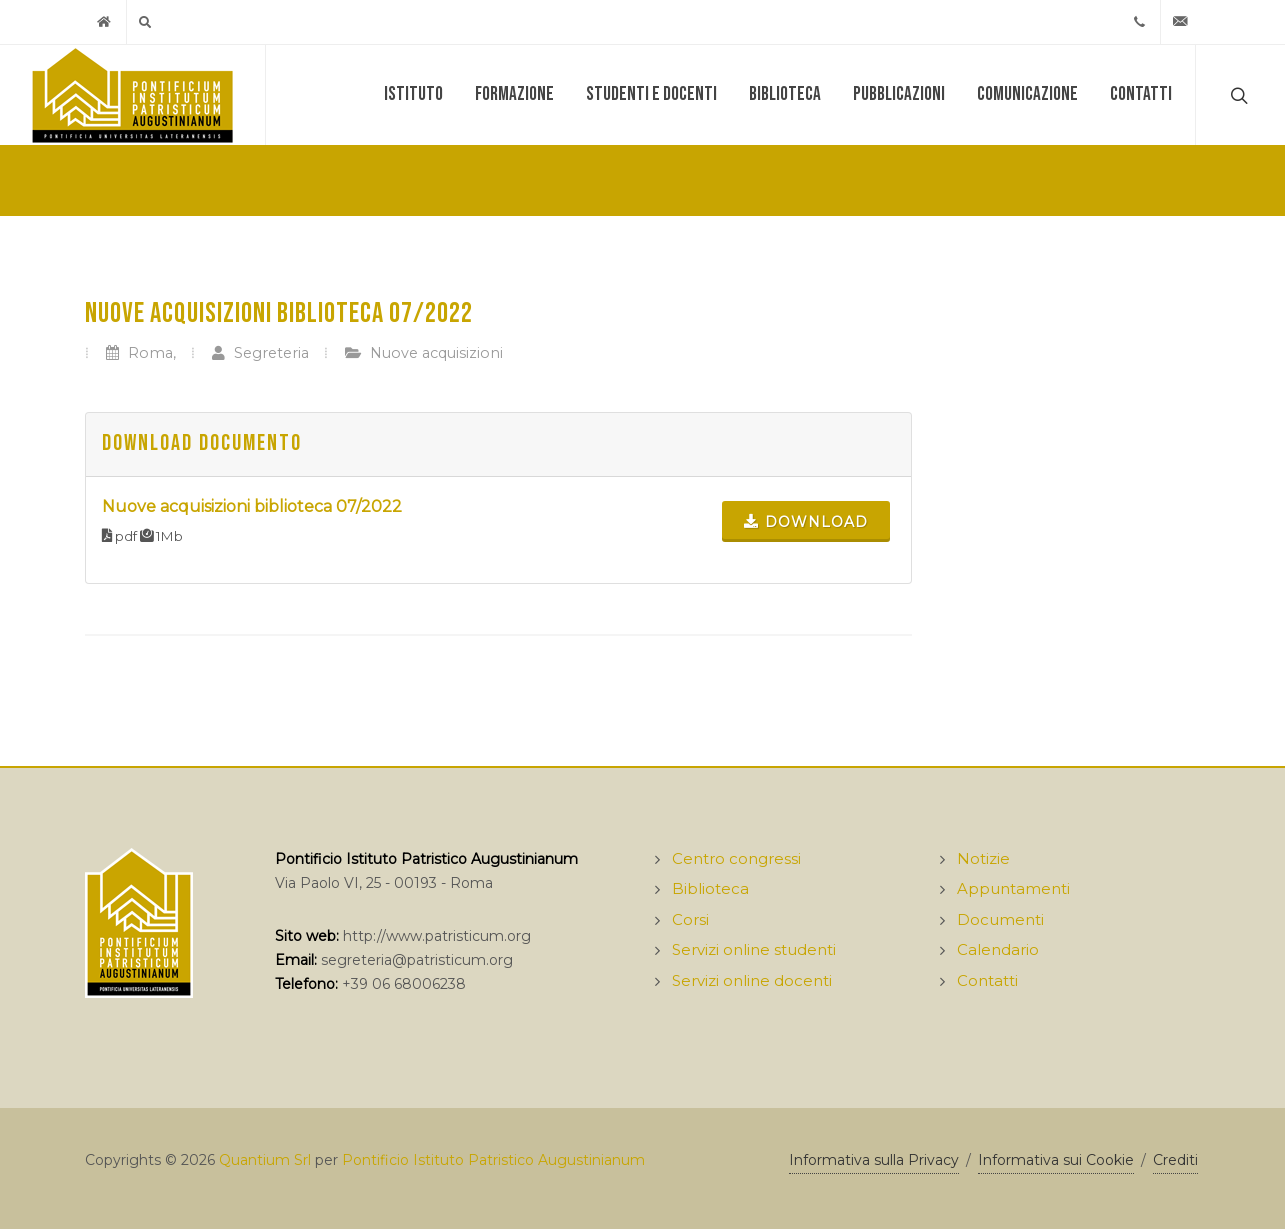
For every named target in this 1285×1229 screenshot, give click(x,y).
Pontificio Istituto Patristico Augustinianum (493, 1160)
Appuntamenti (1013, 888)
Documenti (1000, 919)
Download (806, 521)
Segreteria (260, 353)
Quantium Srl (265, 1160)
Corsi (690, 919)
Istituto (413, 94)
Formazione (514, 94)
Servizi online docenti (752, 980)
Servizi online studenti (754, 949)
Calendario (998, 949)
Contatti (1141, 94)
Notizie (983, 858)
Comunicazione (1027, 94)
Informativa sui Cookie (1056, 1160)
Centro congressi (736, 858)
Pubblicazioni (899, 94)
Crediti (1175, 1160)
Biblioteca (785, 94)
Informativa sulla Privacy (874, 1160)
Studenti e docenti (651, 94)
